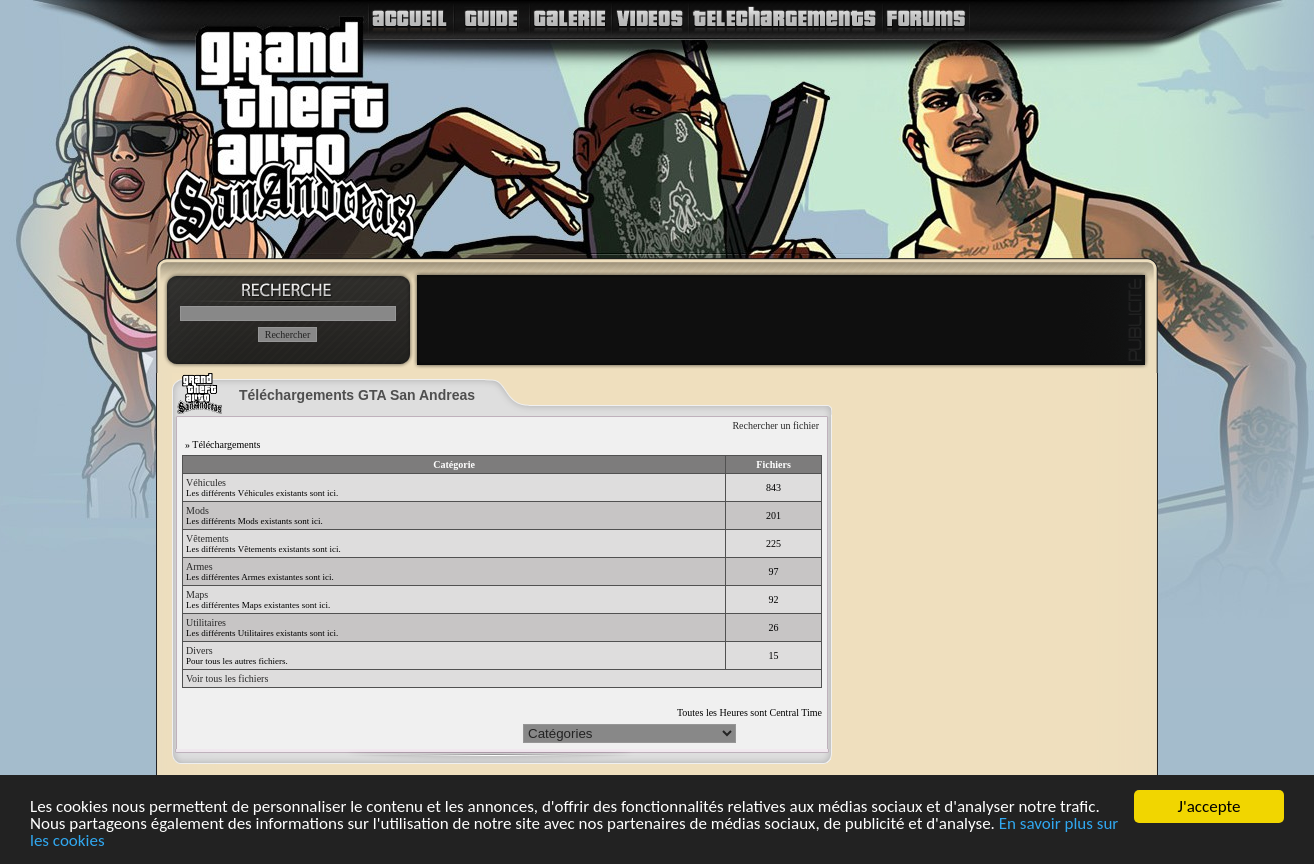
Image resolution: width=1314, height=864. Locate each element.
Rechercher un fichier (775, 425)
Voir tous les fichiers (227, 678)
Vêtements (207, 538)
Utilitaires (206, 622)
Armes (199, 566)
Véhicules (206, 482)
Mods (197, 510)
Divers (199, 650)
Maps (197, 594)
